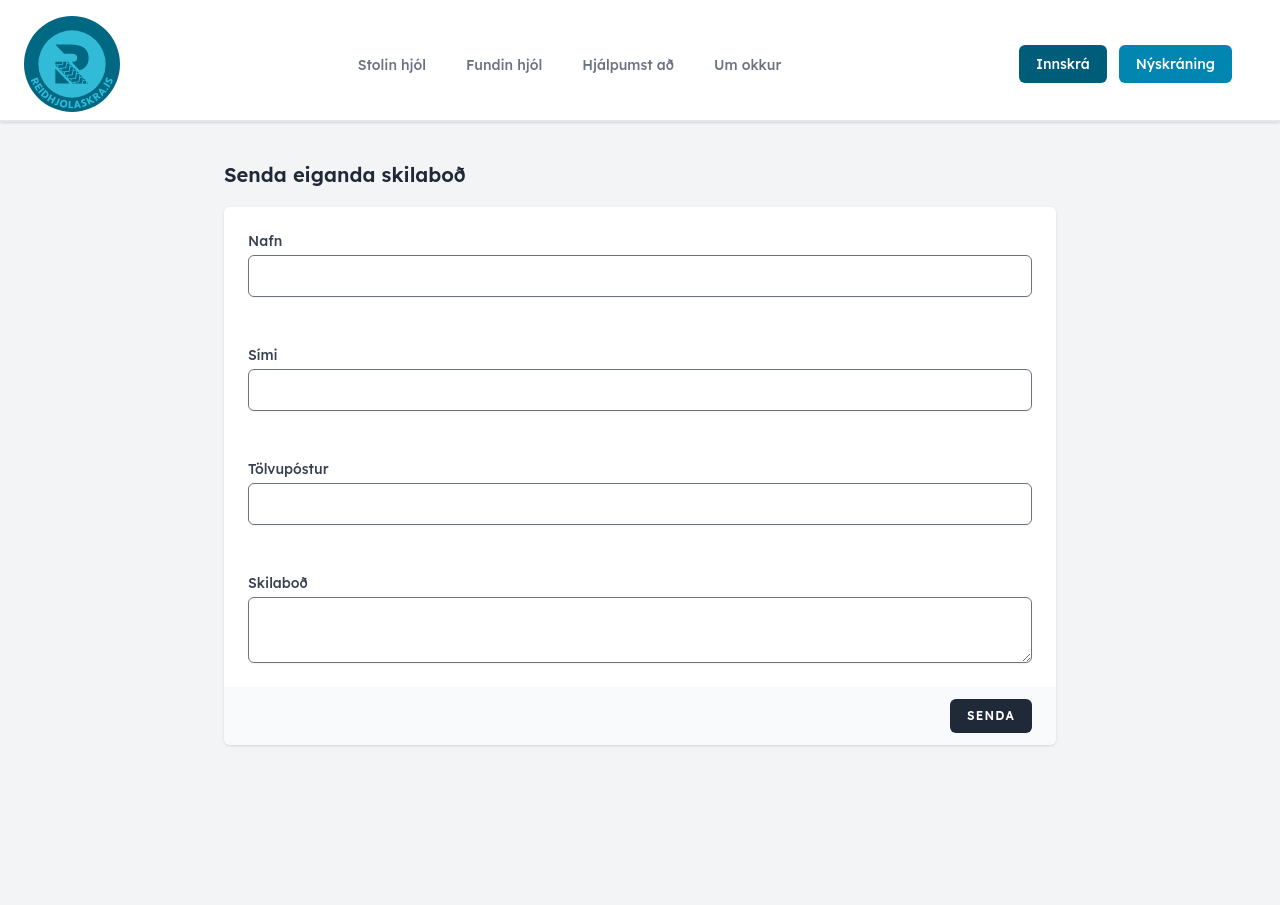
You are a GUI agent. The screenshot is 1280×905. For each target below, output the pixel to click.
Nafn (265, 241)
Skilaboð (278, 583)
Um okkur (747, 65)
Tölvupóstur (288, 469)
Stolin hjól (392, 65)
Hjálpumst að (628, 65)
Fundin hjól (504, 65)
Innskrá (1063, 64)
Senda (991, 715)
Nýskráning (1175, 64)
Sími (263, 355)
